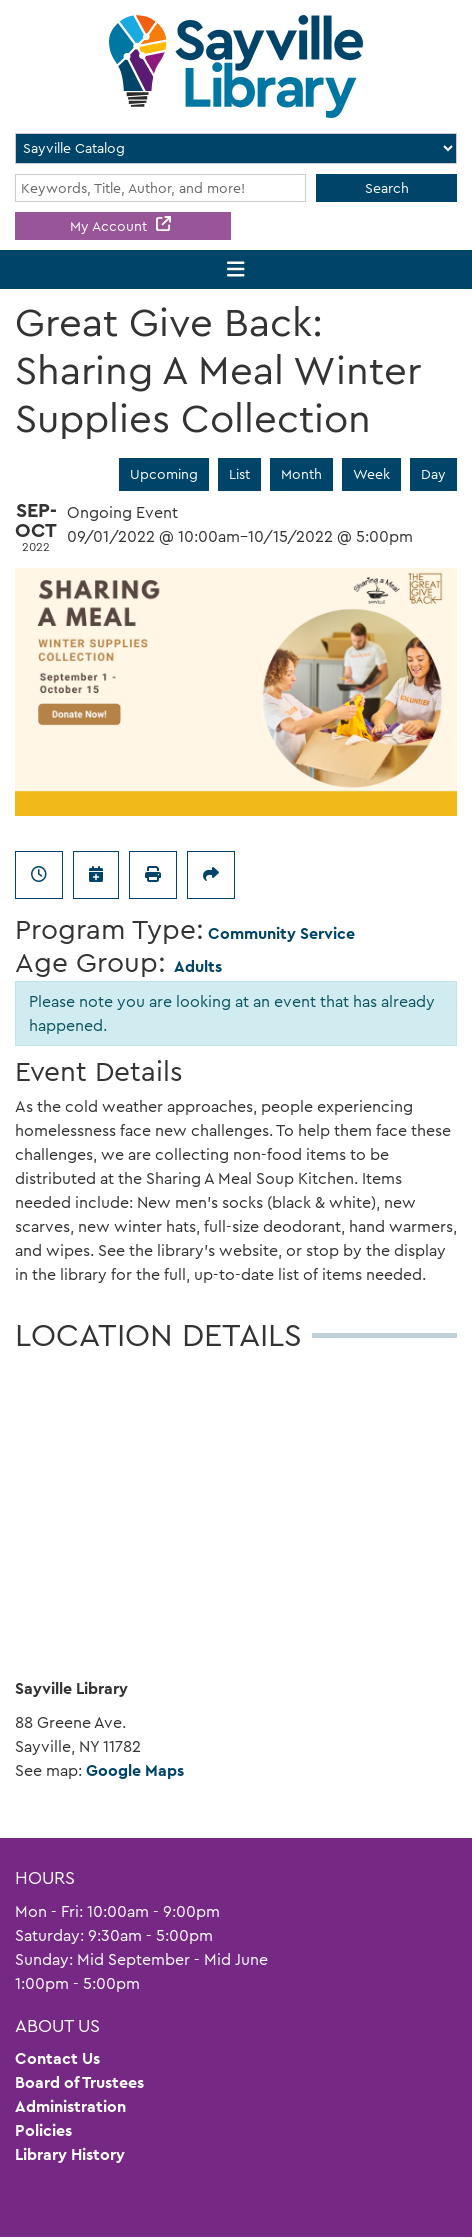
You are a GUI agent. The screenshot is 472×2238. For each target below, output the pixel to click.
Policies (43, 2130)
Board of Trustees (79, 2082)
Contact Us (57, 2058)
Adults (198, 966)
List (239, 474)
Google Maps (135, 1770)
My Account (110, 226)
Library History (70, 2154)
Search (387, 188)
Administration (70, 2106)
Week (371, 474)
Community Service (281, 933)
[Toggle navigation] (236, 269)
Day (433, 474)
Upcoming (164, 474)
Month (301, 474)
